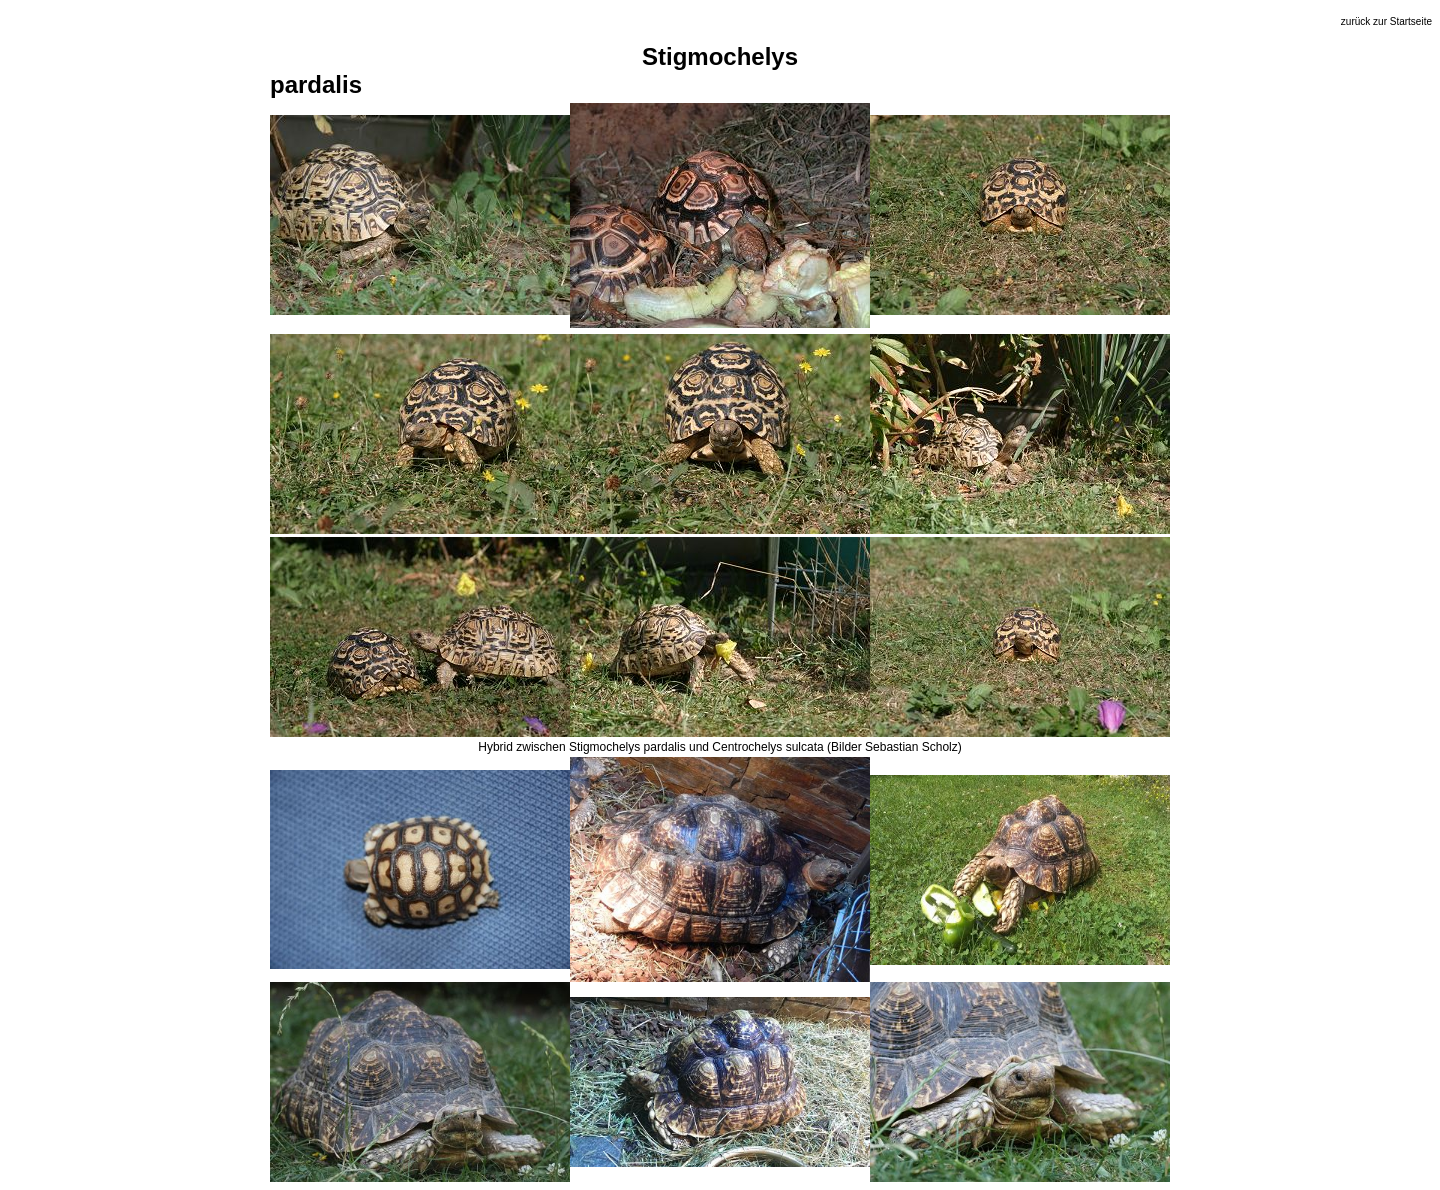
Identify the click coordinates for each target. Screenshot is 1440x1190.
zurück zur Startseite (1386, 21)
